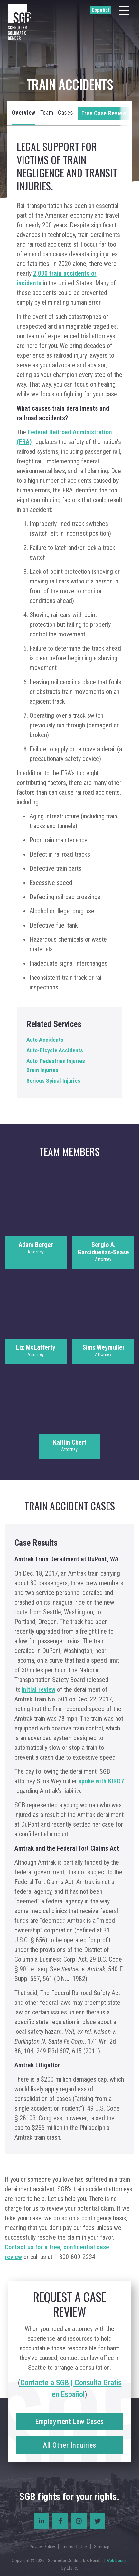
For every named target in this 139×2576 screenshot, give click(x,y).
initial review (38, 1689)
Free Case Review (103, 113)
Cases (65, 112)
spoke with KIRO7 (101, 1781)
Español (100, 10)
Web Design (117, 2560)
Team (46, 112)
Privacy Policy (42, 2547)
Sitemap (101, 2547)
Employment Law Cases (69, 2422)
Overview (23, 112)
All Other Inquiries (69, 2445)
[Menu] (124, 10)
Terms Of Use (74, 2547)
